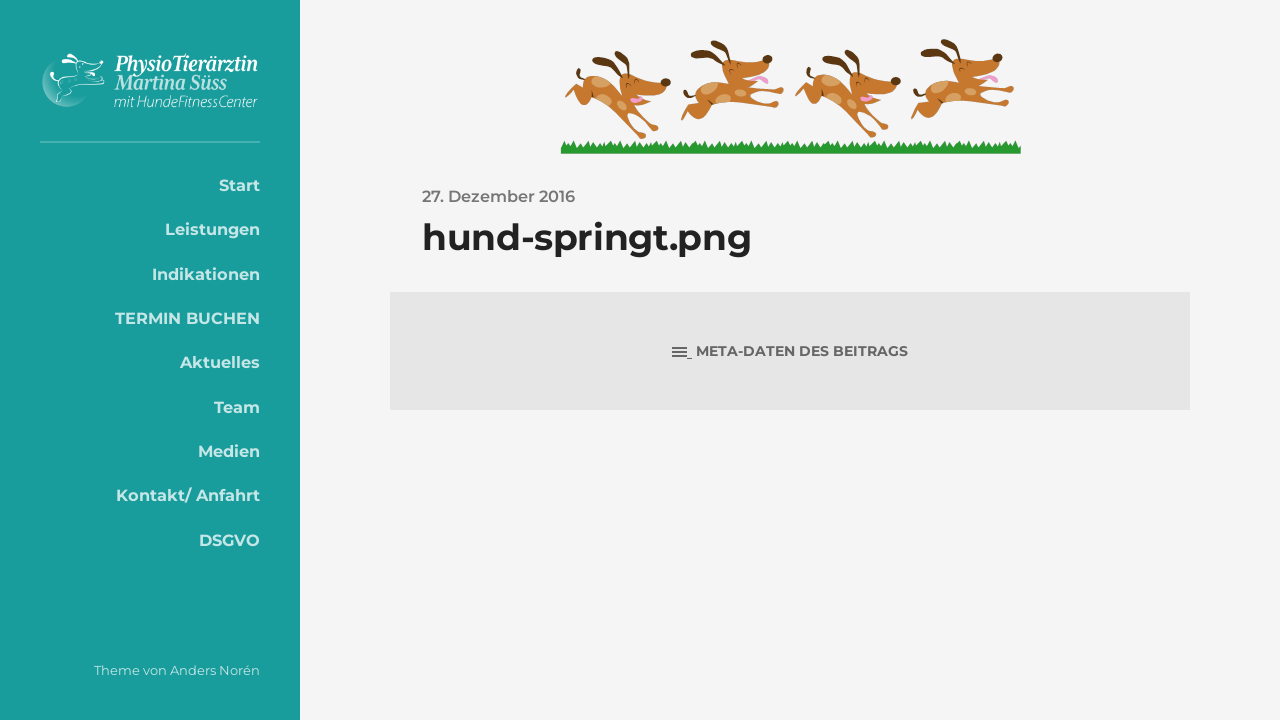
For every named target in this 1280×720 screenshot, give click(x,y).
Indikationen (206, 274)
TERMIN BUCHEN (187, 318)
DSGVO (229, 540)
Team (237, 407)
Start (239, 185)
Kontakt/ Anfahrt (188, 495)
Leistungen (212, 229)
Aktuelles (220, 362)
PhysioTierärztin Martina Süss (150, 81)
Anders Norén (215, 670)
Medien (229, 451)
